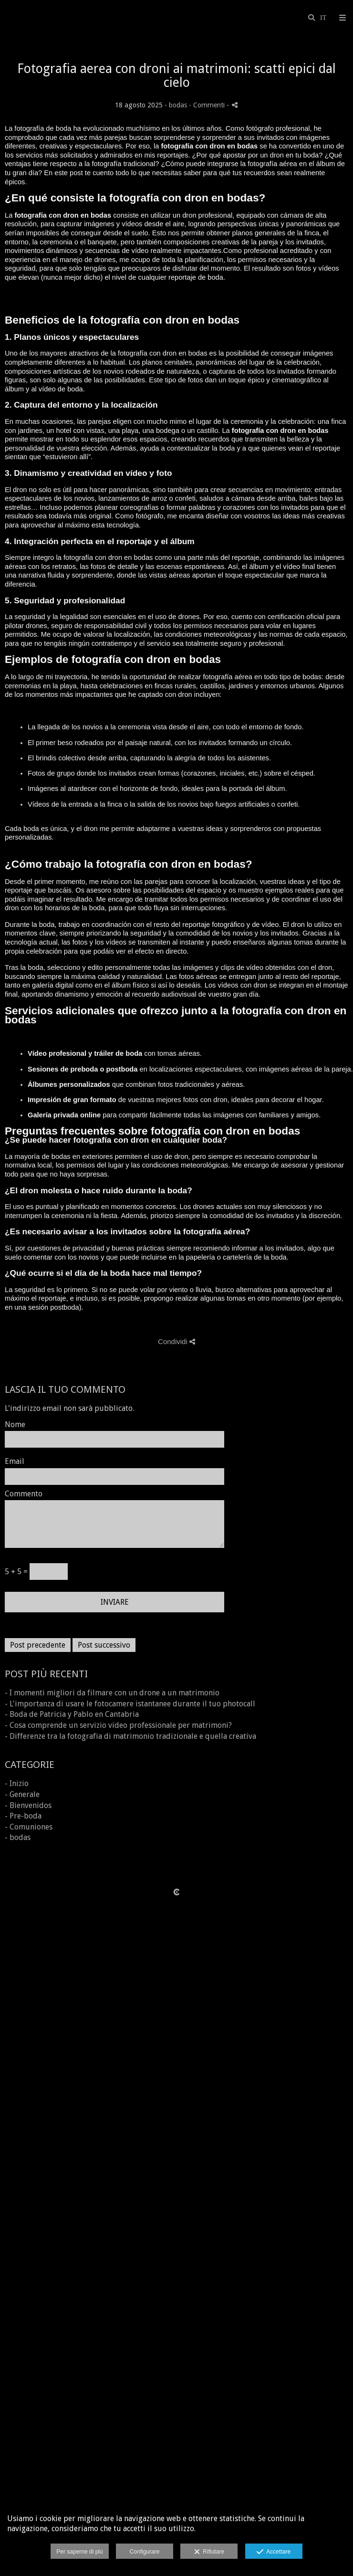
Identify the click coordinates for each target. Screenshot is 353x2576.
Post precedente (37, 1645)
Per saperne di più (79, 2551)
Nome (15, 1424)
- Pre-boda (23, 1815)
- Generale (22, 1794)
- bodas (18, 1837)
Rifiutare (209, 2552)
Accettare (274, 2552)
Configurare (145, 2551)
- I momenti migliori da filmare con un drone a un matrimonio (112, 1692)
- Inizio (17, 1783)
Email (14, 1461)
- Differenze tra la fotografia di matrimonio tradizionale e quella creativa (130, 1736)
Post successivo (104, 1645)
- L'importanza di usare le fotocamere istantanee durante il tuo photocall (130, 1703)
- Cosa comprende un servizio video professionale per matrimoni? (118, 1725)
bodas (178, 105)
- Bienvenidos (28, 1805)
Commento (23, 1494)
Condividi (176, 1341)
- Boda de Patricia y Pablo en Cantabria (72, 1714)
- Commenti (208, 105)
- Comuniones (28, 1826)
